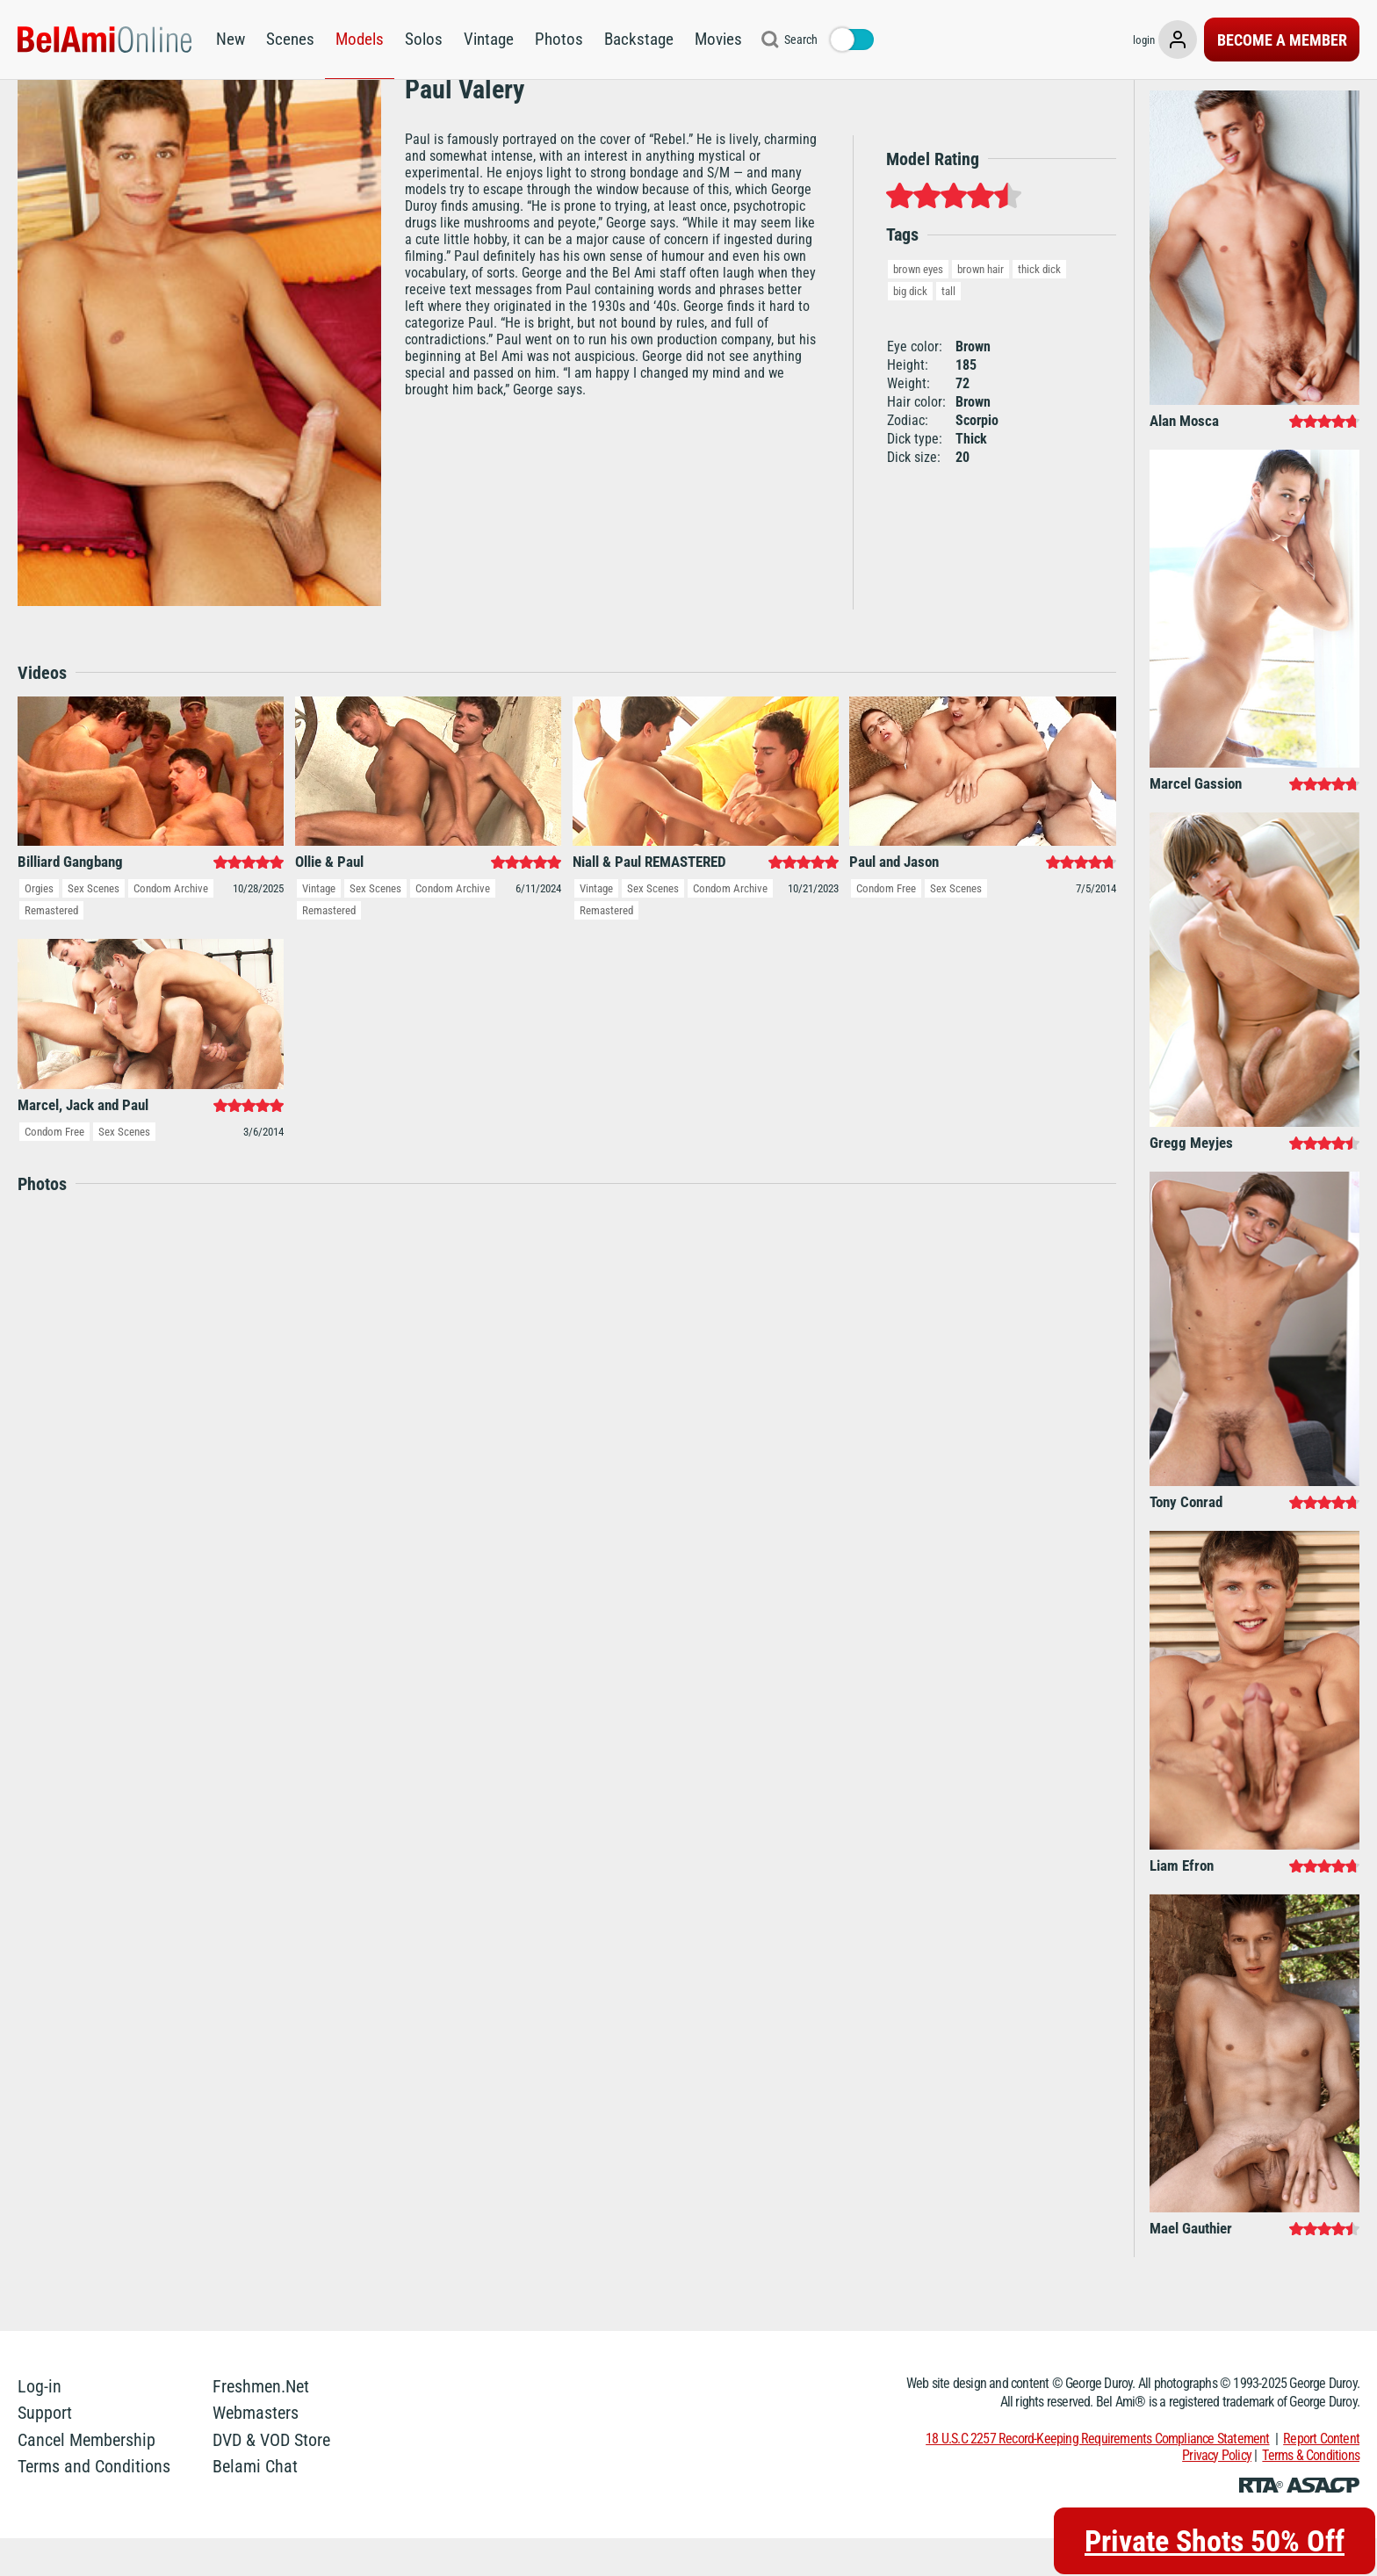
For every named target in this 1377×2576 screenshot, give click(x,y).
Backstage (639, 39)
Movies (718, 39)
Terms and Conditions (94, 2504)
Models (359, 39)
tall (948, 329)
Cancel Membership (86, 2477)
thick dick (1039, 307)
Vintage (489, 39)
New (230, 39)
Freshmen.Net (261, 2424)
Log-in (39, 2424)
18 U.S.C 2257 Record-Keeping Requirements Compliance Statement (1097, 2476)
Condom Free (886, 926)
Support (45, 2450)
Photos (559, 39)
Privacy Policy (1216, 2493)
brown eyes (918, 307)
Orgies (39, 926)
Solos (424, 39)
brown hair (980, 307)
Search (801, 39)
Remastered (51, 948)
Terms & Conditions (1310, 2493)
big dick (910, 329)
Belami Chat (255, 2504)
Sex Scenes (93, 926)
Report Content (1321, 2476)
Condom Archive (170, 926)
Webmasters (256, 2450)
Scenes (290, 39)
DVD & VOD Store (271, 2477)
